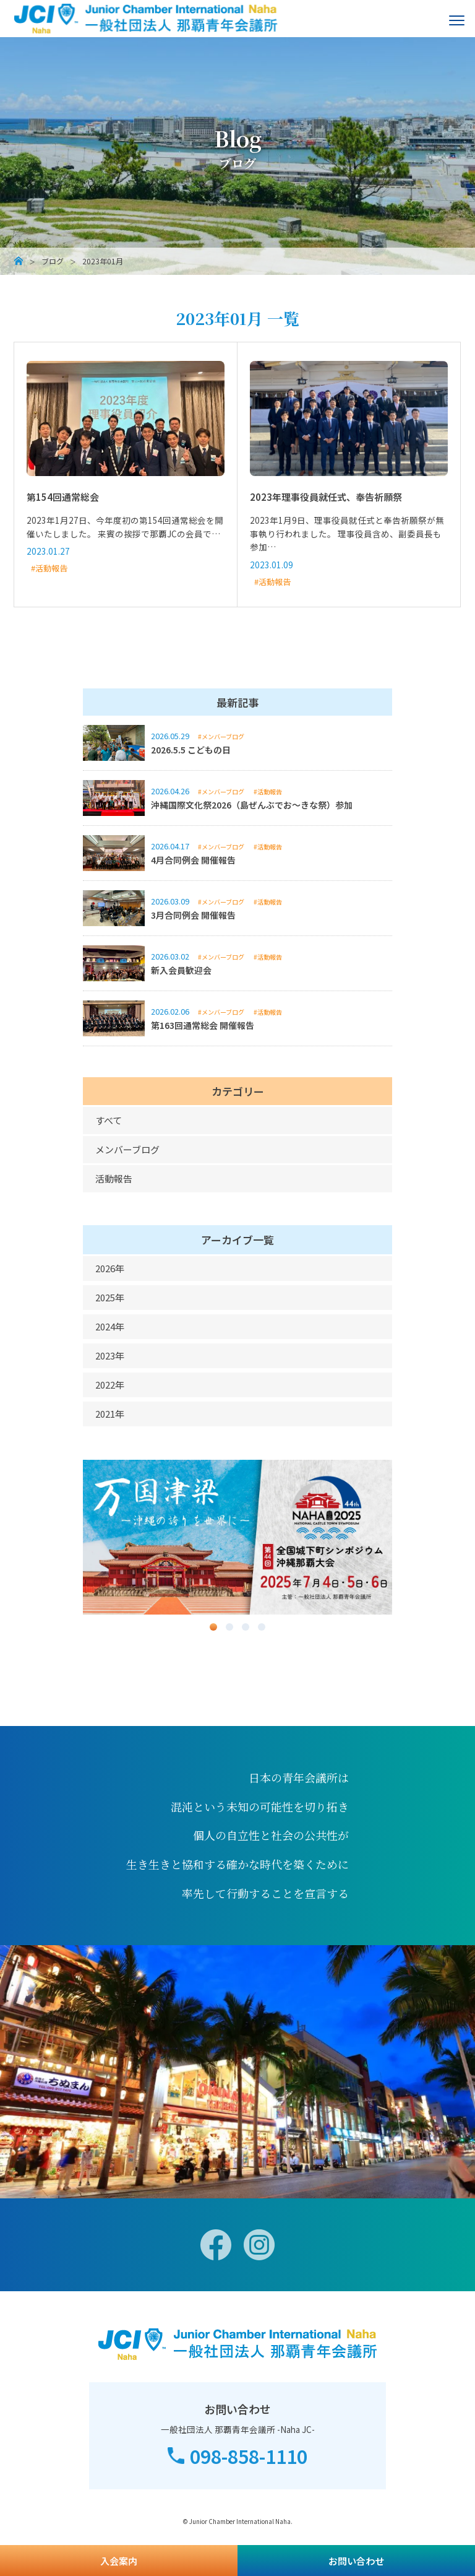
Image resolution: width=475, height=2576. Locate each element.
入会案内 (118, 2560)
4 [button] (261, 1627)
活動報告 (113, 1178)
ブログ (52, 261)
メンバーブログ (127, 1149)
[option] (237, 1537)
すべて (108, 1120)
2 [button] (229, 1627)
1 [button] (213, 1627)
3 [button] (245, 1627)
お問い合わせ (356, 2560)
